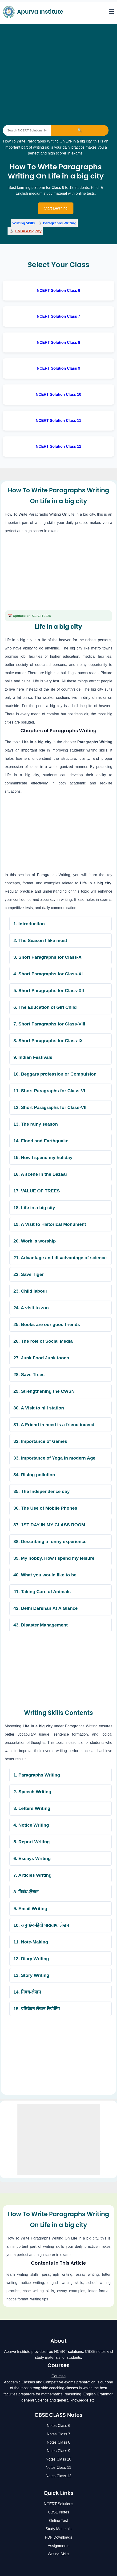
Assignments (58, 2546)
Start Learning (56, 208)
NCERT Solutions (58, 2504)
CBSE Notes (58, 2512)
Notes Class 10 (58, 2459)
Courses (59, 2376)
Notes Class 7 (58, 2434)
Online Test (58, 2521)
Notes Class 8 (58, 2442)
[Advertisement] (56, 61)
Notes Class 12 (58, 2476)
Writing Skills (58, 2554)
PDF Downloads (58, 2537)
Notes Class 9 (58, 2451)
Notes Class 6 (58, 2426)
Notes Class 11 (58, 2467)
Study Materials (58, 2529)
